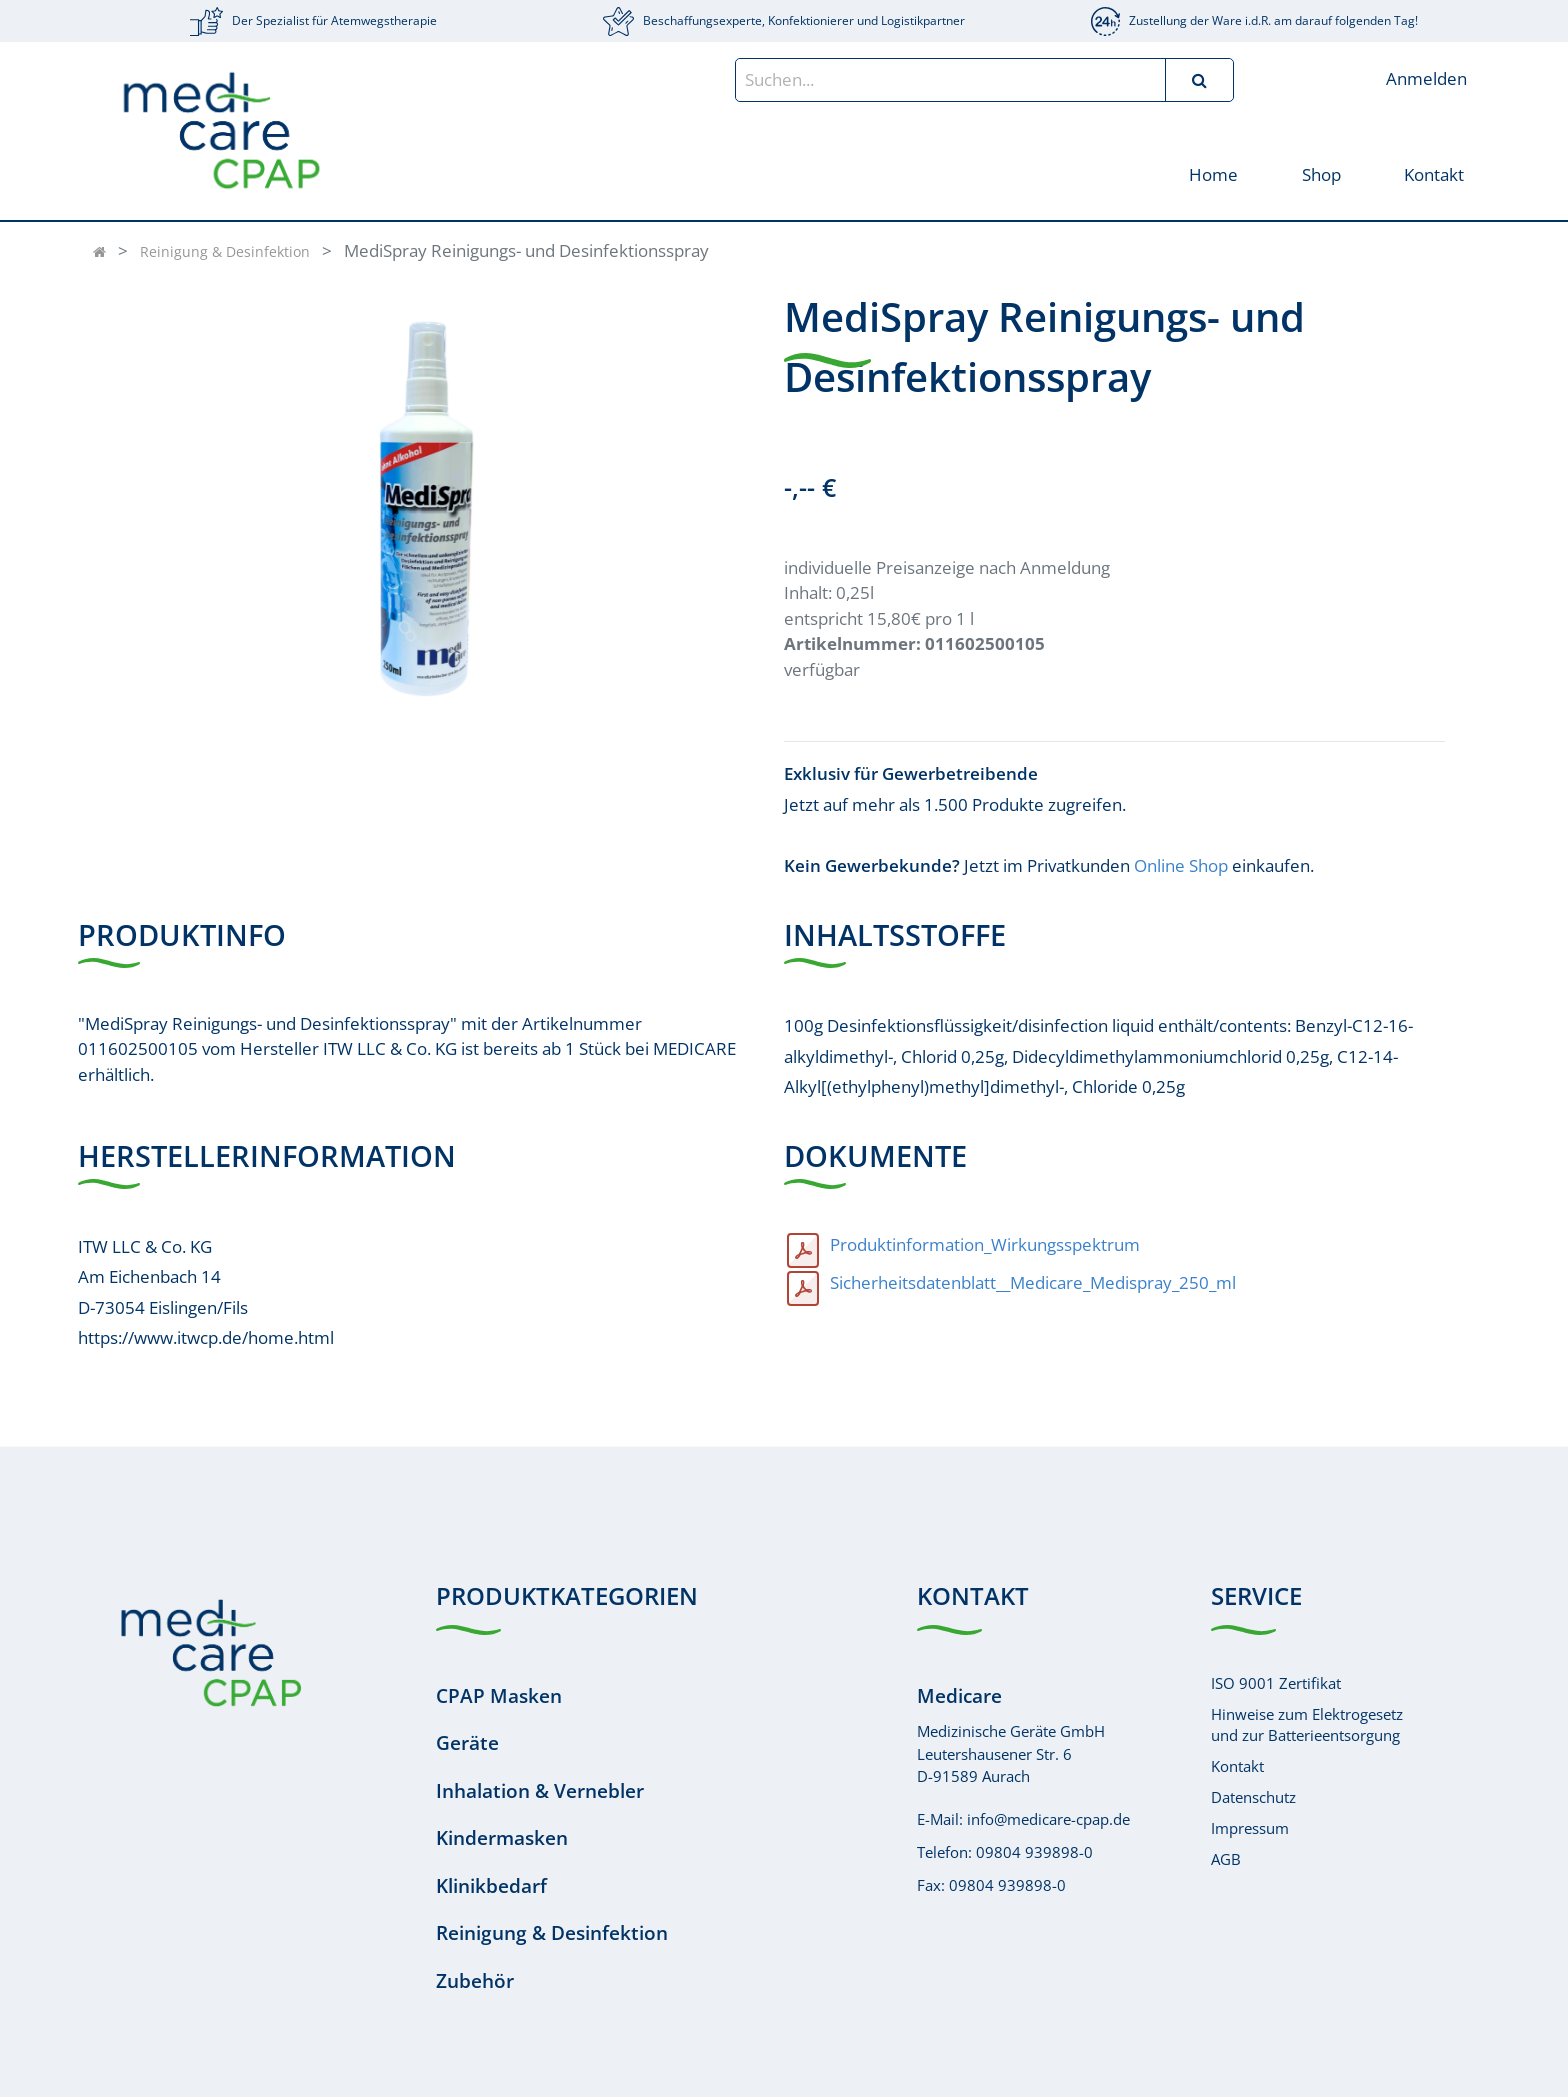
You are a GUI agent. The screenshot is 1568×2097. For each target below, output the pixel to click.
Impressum (1250, 1828)
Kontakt (1237, 1766)
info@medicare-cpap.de (1048, 1819)
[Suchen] (1199, 80)
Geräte (467, 1743)
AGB (1226, 1859)
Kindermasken (502, 1838)
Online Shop (1181, 865)
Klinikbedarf (491, 1886)
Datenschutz (1253, 1797)
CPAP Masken (499, 1696)
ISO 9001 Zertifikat (1276, 1683)
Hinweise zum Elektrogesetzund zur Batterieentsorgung (1307, 1724)
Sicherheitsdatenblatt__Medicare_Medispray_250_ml (1033, 1282)
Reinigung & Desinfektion (225, 251)
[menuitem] (1213, 173)
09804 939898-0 (1034, 1852)
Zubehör (475, 1981)
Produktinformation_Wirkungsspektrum (985, 1244)
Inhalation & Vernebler (540, 1791)
